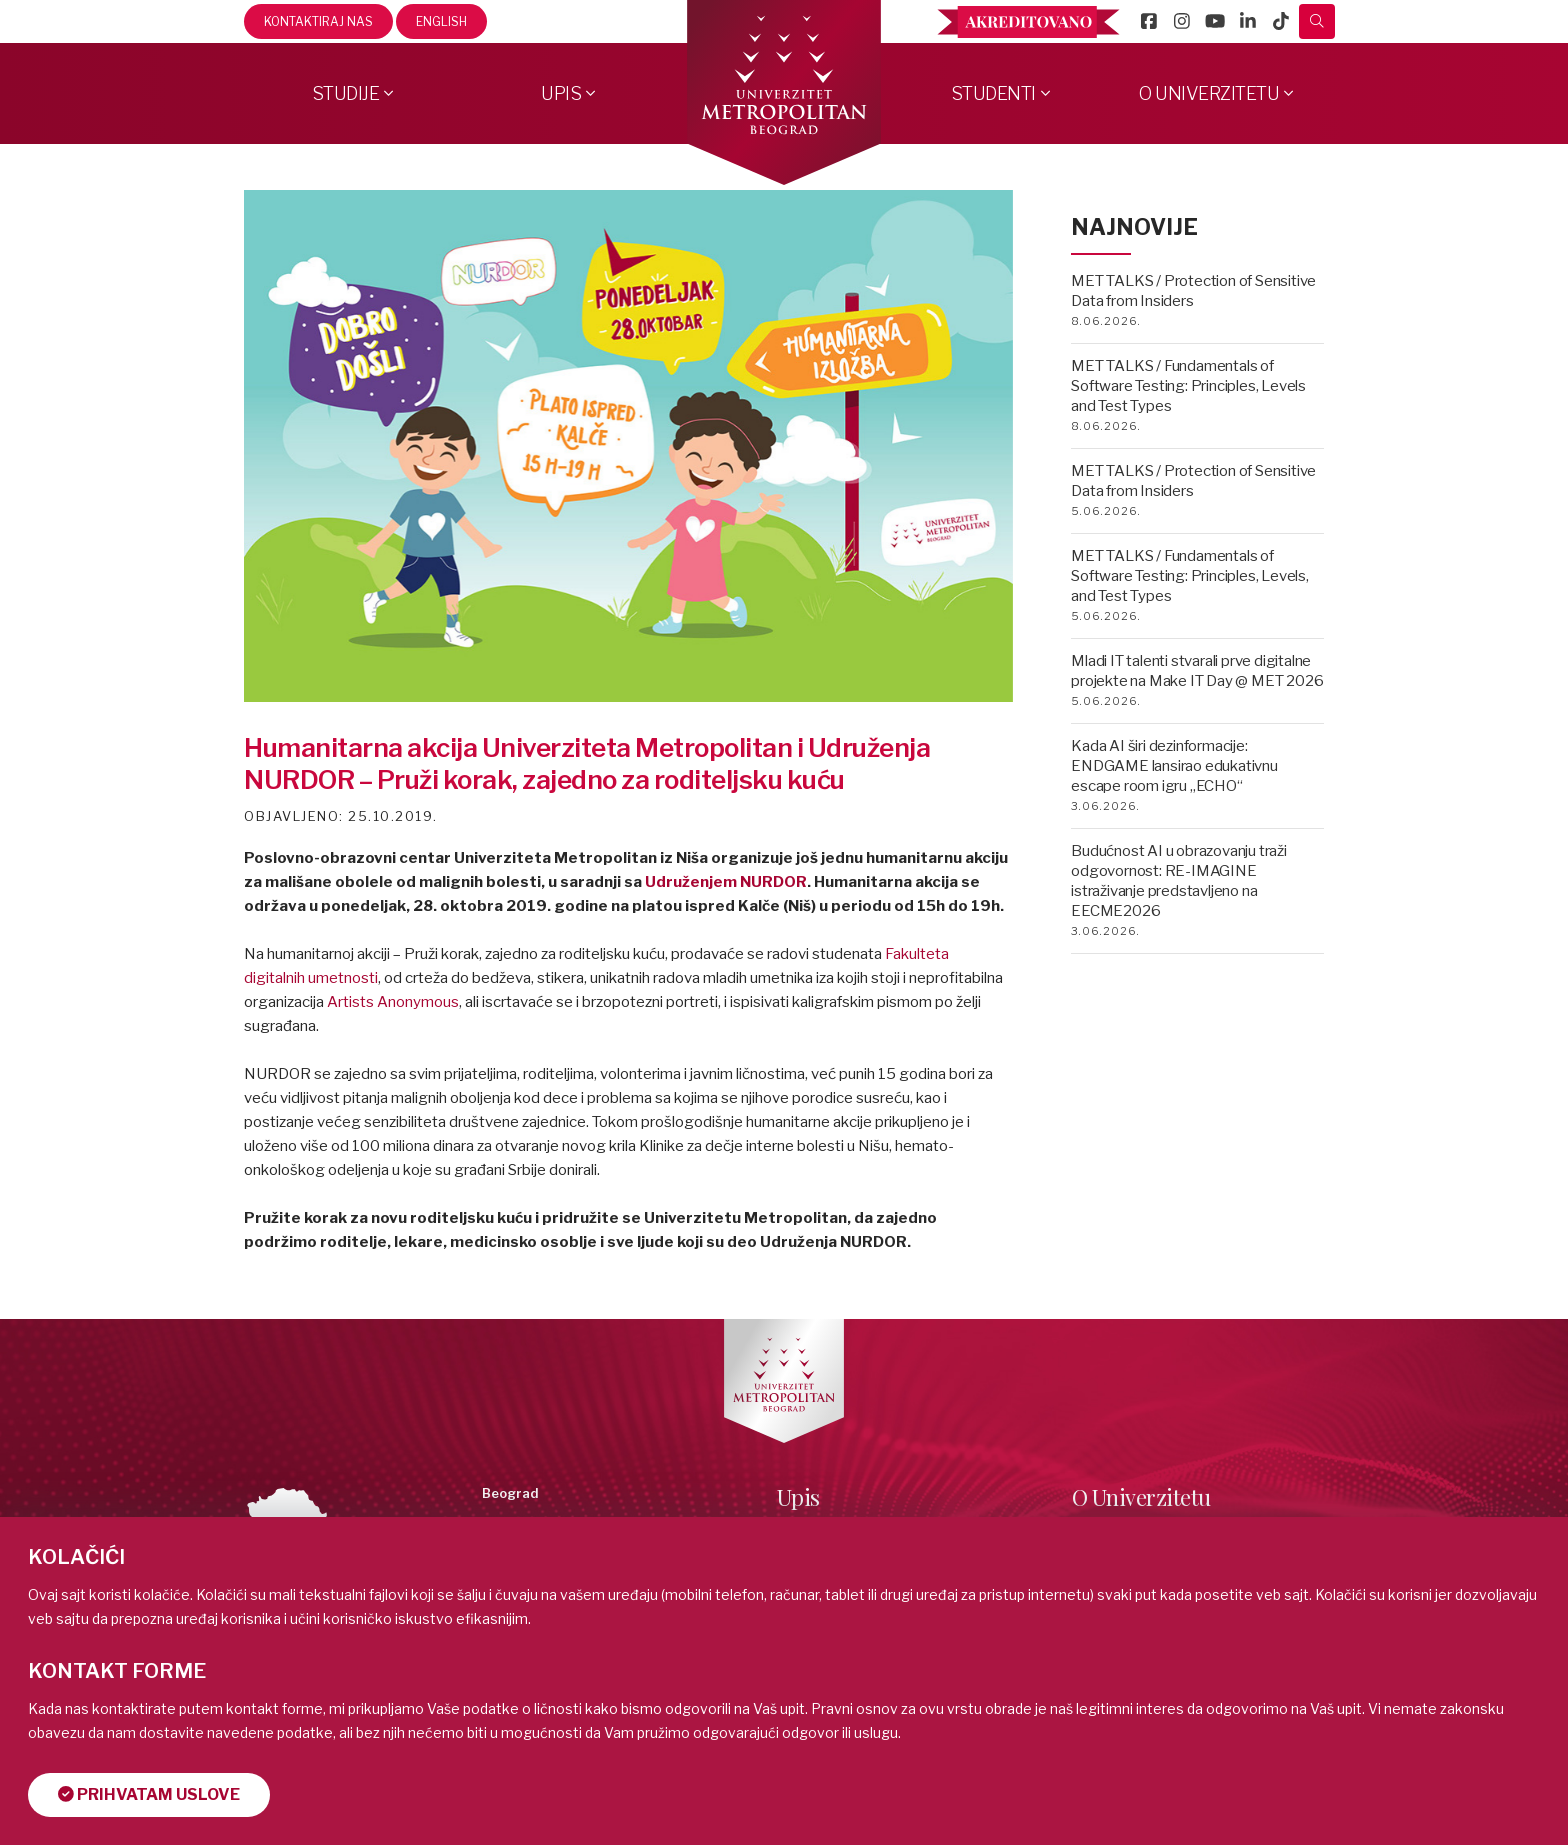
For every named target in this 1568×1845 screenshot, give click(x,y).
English (441, 21)
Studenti (993, 93)
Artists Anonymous (393, 1002)
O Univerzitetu (1209, 93)
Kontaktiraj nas (318, 21)
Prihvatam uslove (149, 1794)
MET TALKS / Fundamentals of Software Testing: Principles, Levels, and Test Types (1190, 576)
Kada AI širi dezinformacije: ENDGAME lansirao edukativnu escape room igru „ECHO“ (1174, 766)
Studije (346, 93)
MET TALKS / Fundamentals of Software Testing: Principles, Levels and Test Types (1188, 386)
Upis (561, 93)
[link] (393, 1002)
